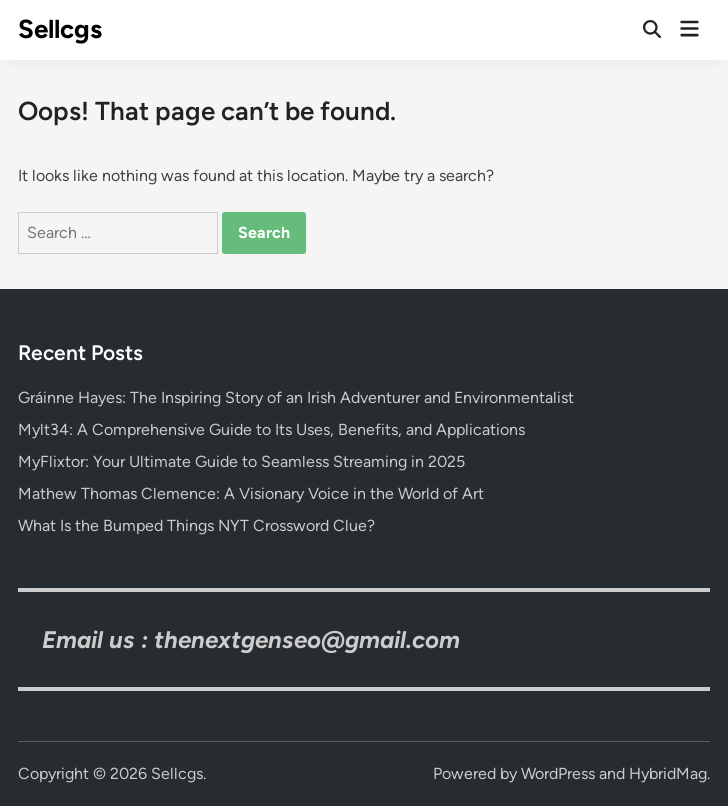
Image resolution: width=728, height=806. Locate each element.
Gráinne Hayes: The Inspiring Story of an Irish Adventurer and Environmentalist (296, 397)
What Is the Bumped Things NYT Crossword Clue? (196, 525)
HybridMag (668, 773)
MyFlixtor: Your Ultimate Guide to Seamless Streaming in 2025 (241, 461)
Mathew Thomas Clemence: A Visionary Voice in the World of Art (251, 493)
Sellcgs (60, 29)
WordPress (558, 773)
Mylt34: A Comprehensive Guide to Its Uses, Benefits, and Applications (271, 429)
